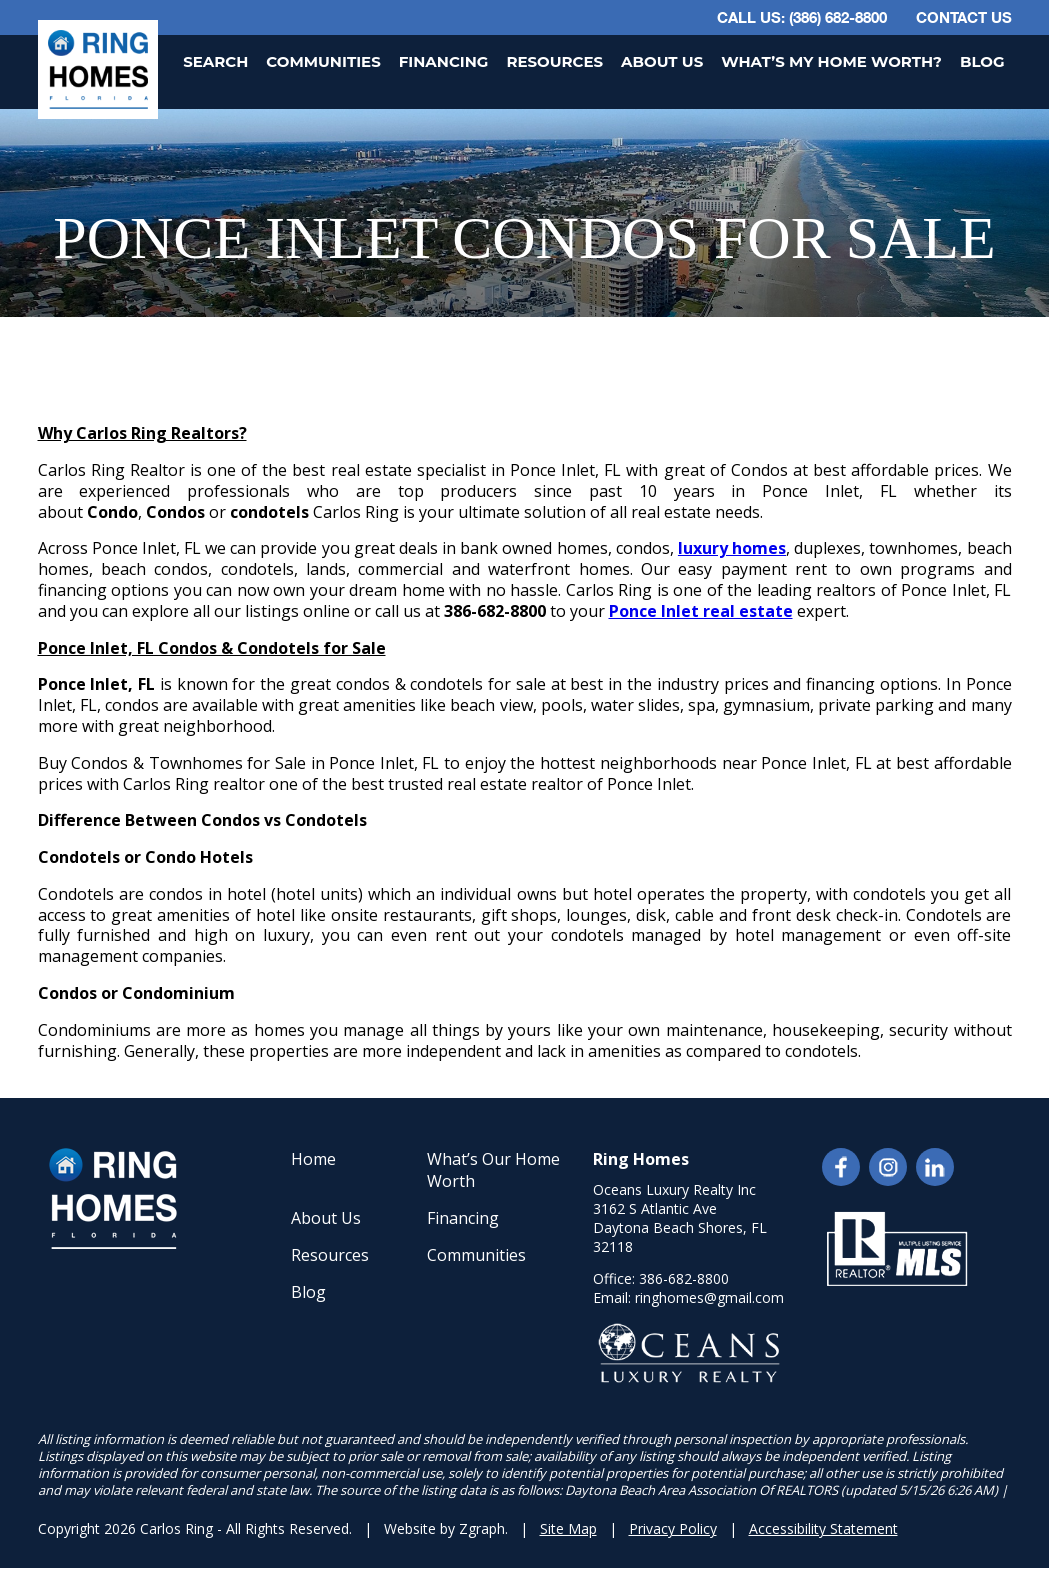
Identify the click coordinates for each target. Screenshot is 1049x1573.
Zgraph (482, 1528)
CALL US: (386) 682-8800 (802, 17)
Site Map (568, 1528)
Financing (444, 61)
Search (215, 61)
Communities (323, 61)
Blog (982, 61)
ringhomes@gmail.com (709, 1297)
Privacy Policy (673, 1528)
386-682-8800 (684, 1278)
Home (313, 1159)
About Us (662, 61)
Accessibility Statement (823, 1528)
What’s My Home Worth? (831, 61)
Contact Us (964, 17)
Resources (554, 61)
